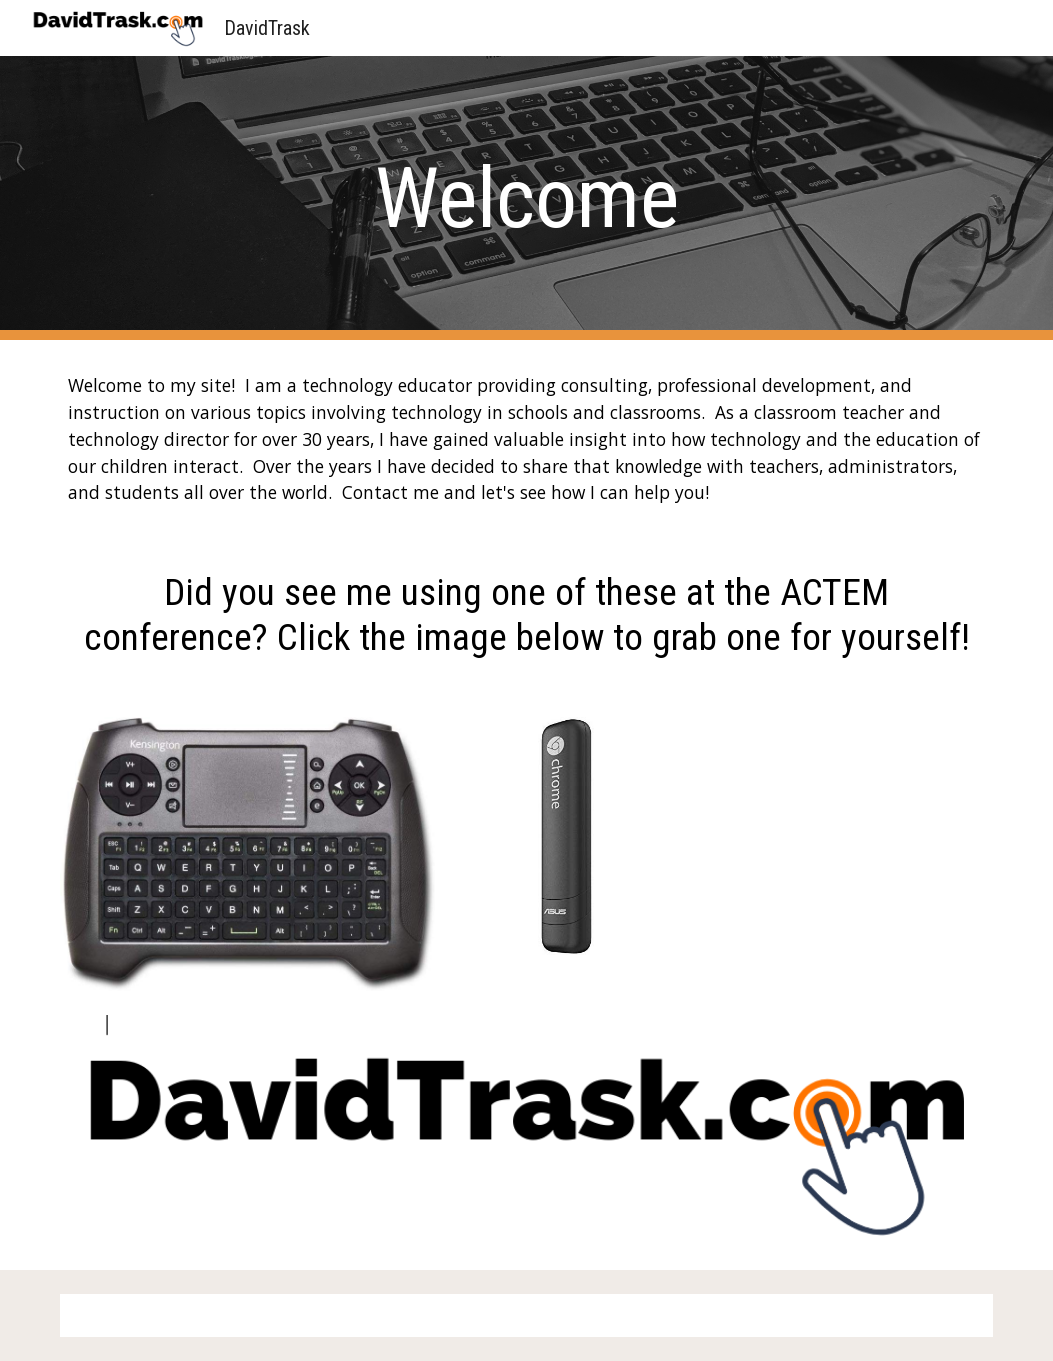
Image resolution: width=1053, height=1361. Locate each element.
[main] (526, 198)
